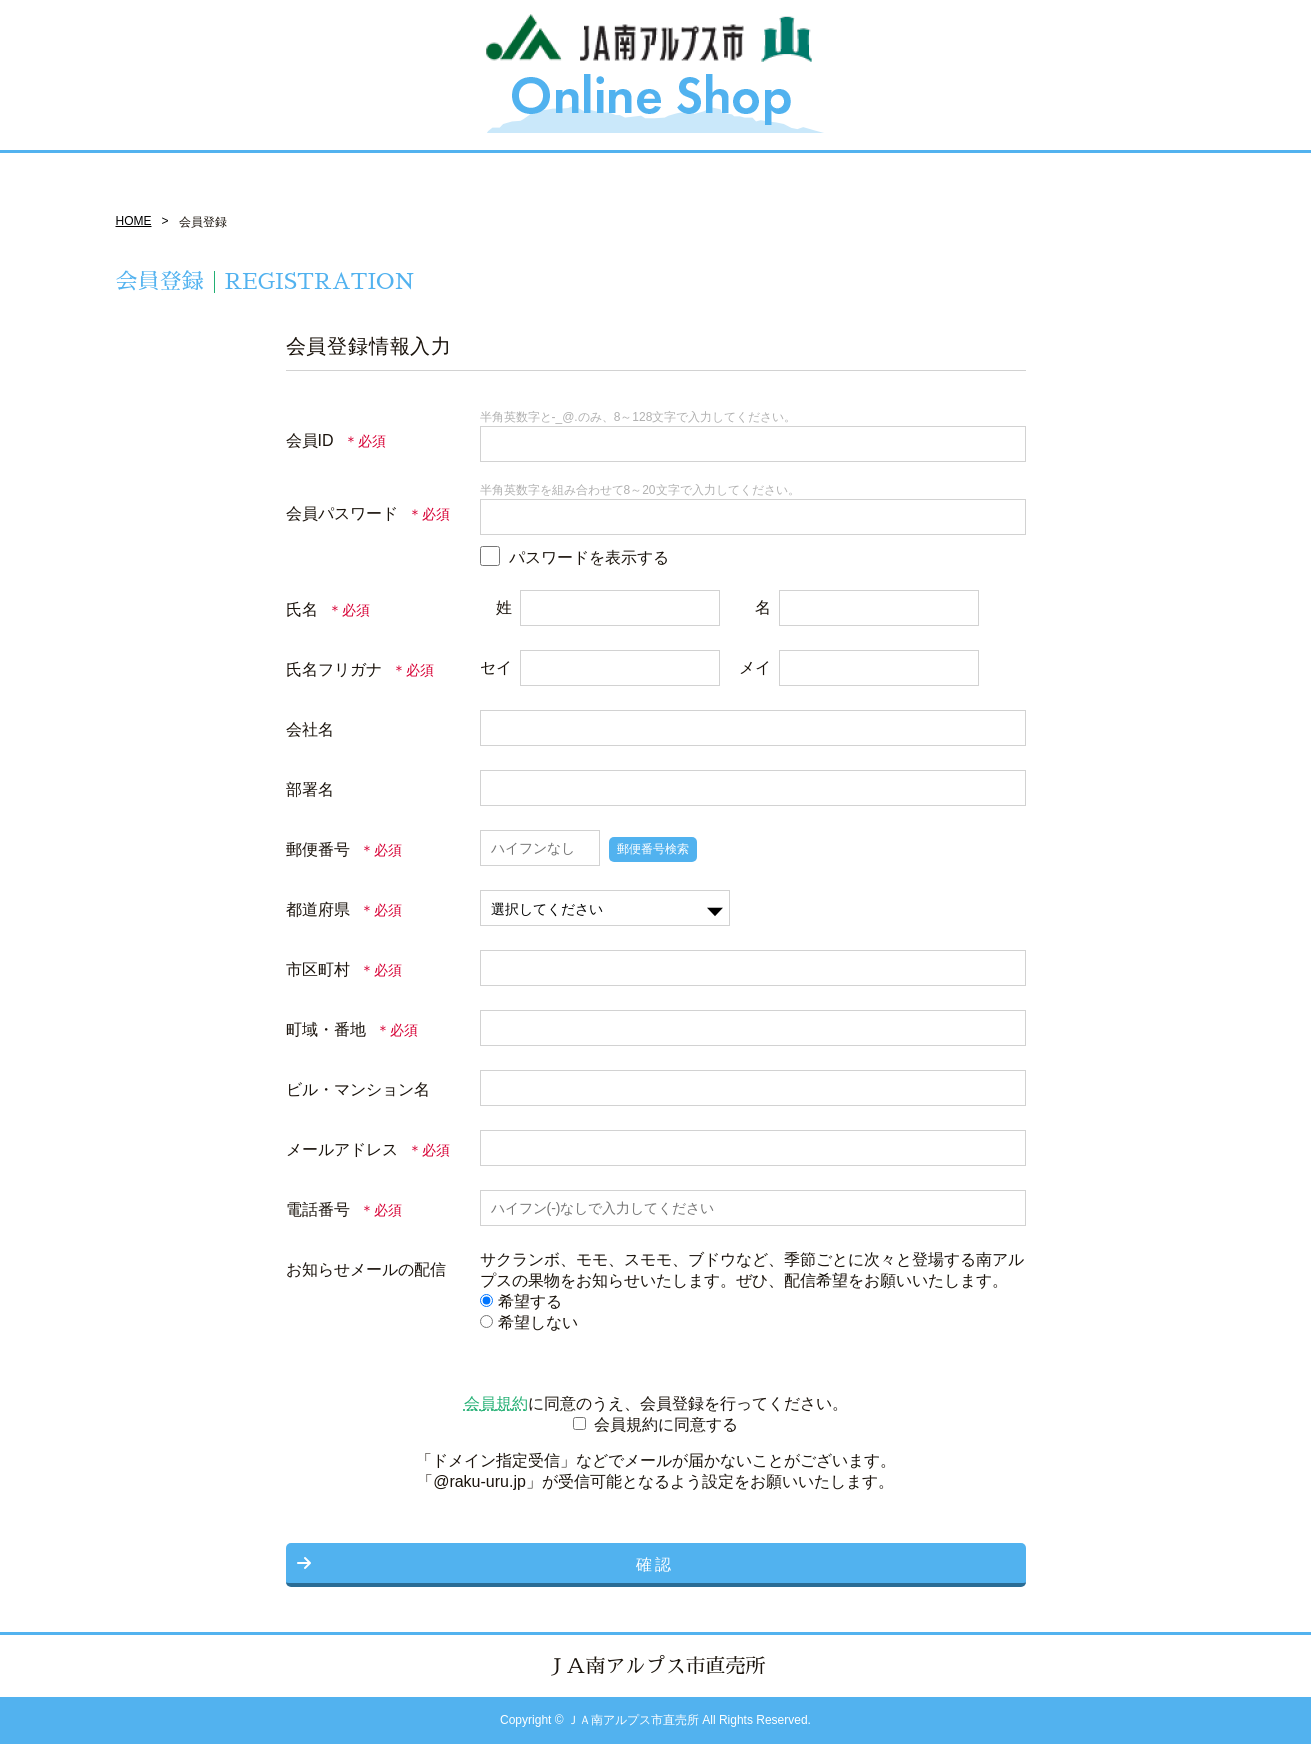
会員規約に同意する (666, 1424)
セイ (496, 667)
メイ (755, 667)
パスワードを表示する (589, 557)
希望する (521, 1301)
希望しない (529, 1322)
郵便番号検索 (653, 849)
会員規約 (496, 1403)
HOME (134, 221)
